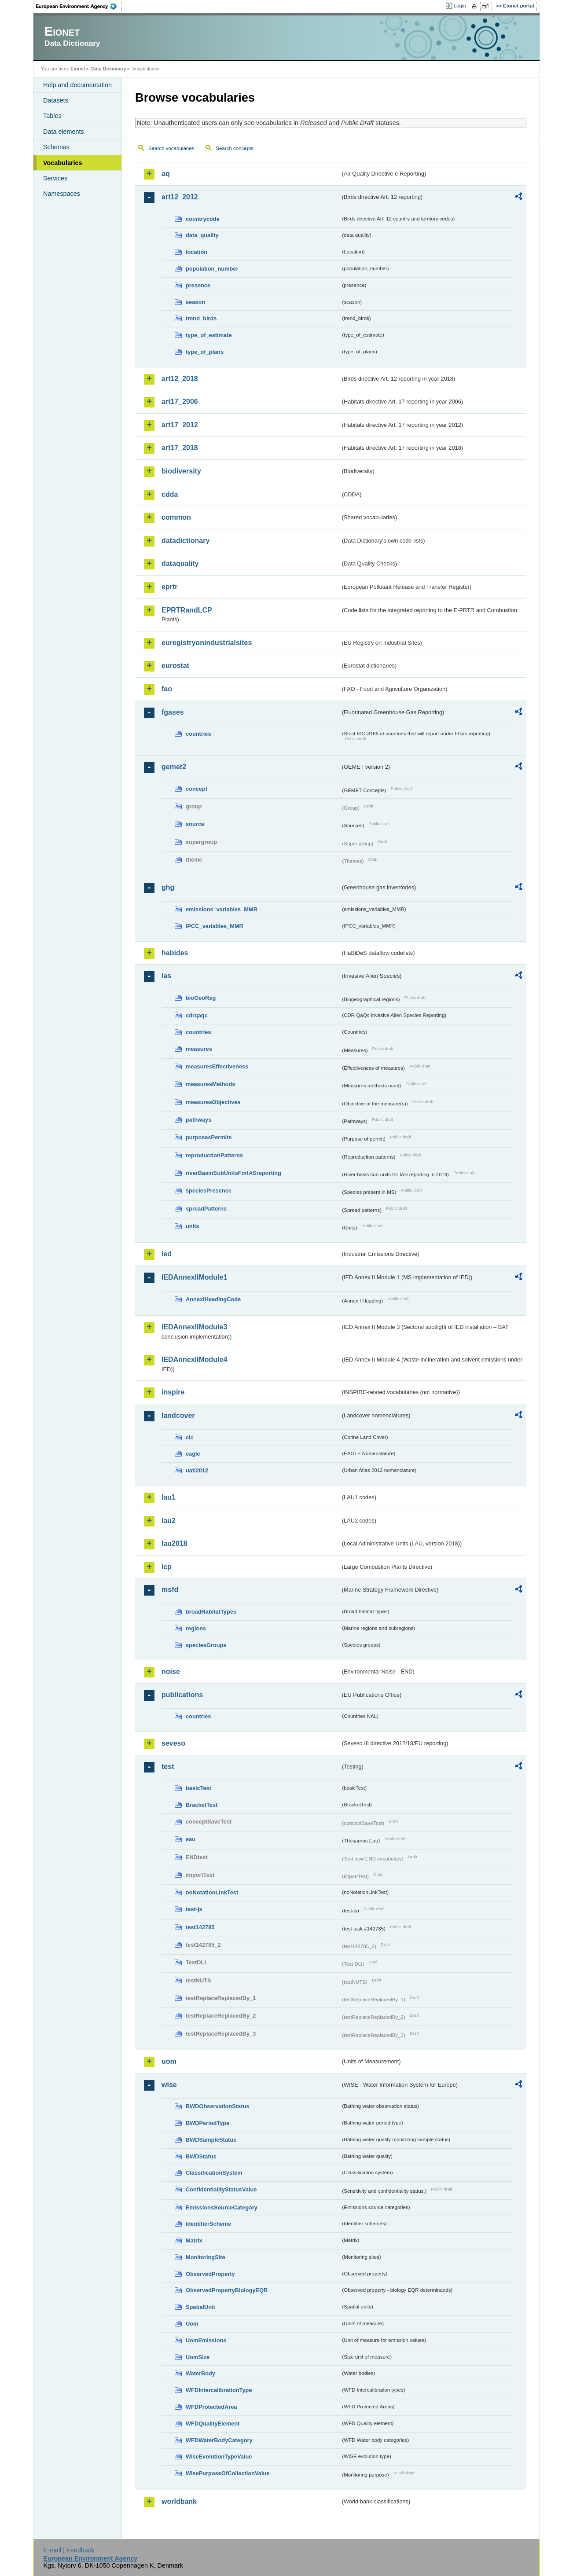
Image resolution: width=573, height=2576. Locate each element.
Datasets (55, 100)
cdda (170, 494)
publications (182, 1695)
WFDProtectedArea (211, 2407)
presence (198, 285)
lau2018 (174, 1543)
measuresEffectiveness (217, 1066)
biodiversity (181, 471)
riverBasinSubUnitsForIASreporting (233, 1173)
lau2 (169, 1520)
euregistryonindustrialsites (207, 642)
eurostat (175, 665)
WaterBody (200, 2373)
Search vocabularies (171, 148)
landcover (178, 1415)
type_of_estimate (209, 335)
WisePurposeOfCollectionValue (227, 2473)
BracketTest (201, 1805)
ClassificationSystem (214, 2172)
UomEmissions (206, 2340)
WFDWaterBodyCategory (219, 2440)
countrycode (203, 219)
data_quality (202, 235)
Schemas (56, 146)
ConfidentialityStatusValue (221, 2189)
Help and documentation (77, 84)
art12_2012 (180, 197)
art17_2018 (180, 447)
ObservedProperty (210, 2274)
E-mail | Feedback (68, 2550)
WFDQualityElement (212, 2423)
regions (196, 1628)
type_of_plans (205, 352)
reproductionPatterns (214, 1155)
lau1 (169, 1497)
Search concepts (234, 148)
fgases (173, 712)
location (196, 252)
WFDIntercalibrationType (219, 2390)
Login (460, 5)
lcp (167, 1567)
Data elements (63, 131)
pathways (198, 1119)
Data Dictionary (108, 68)
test (168, 1766)
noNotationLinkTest (212, 1892)
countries (198, 733)
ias (166, 976)
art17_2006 (180, 401)
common (176, 517)
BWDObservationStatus (217, 2106)
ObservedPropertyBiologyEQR (227, 2290)
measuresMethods (210, 1084)
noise (171, 1671)
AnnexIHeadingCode (213, 1299)
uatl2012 (197, 1470)
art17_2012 (180, 425)
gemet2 (174, 767)
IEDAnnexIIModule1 (194, 1277)
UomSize (197, 2357)
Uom (192, 2323)
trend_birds (201, 318)
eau (190, 1839)
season (195, 302)
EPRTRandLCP (187, 610)
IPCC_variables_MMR (214, 926)
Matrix (194, 2240)
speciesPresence (208, 1190)
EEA (79, 6)
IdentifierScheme (208, 2223)
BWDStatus (201, 2156)
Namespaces (61, 193)
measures (199, 1049)
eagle (193, 1453)
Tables (52, 115)
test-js (194, 1909)
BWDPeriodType (207, 2123)
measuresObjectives (213, 1102)
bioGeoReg (201, 997)
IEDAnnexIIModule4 (194, 1359)
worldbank (179, 2501)
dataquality (180, 563)
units (192, 1226)
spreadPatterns (206, 1208)
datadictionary (185, 540)
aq (166, 173)
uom (169, 2061)
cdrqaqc (197, 1015)
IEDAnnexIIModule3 (194, 1327)
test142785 (200, 1927)
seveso (173, 1743)
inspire (173, 1392)
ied (167, 1254)
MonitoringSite (205, 2257)
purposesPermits (209, 1137)
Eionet (77, 68)
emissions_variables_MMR (221, 909)
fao (167, 689)
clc (190, 1437)
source (195, 824)
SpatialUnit (200, 2307)
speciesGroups (206, 1645)
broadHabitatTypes (211, 1611)
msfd (170, 1589)
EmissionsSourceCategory (221, 2207)
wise (169, 2084)
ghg (168, 887)
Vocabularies (62, 162)
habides (175, 953)
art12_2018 (180, 378)
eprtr (169, 587)
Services (55, 178)
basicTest (198, 1788)
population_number (212, 268)
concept (196, 788)
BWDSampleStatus (211, 2139)
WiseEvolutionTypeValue (219, 2456)
